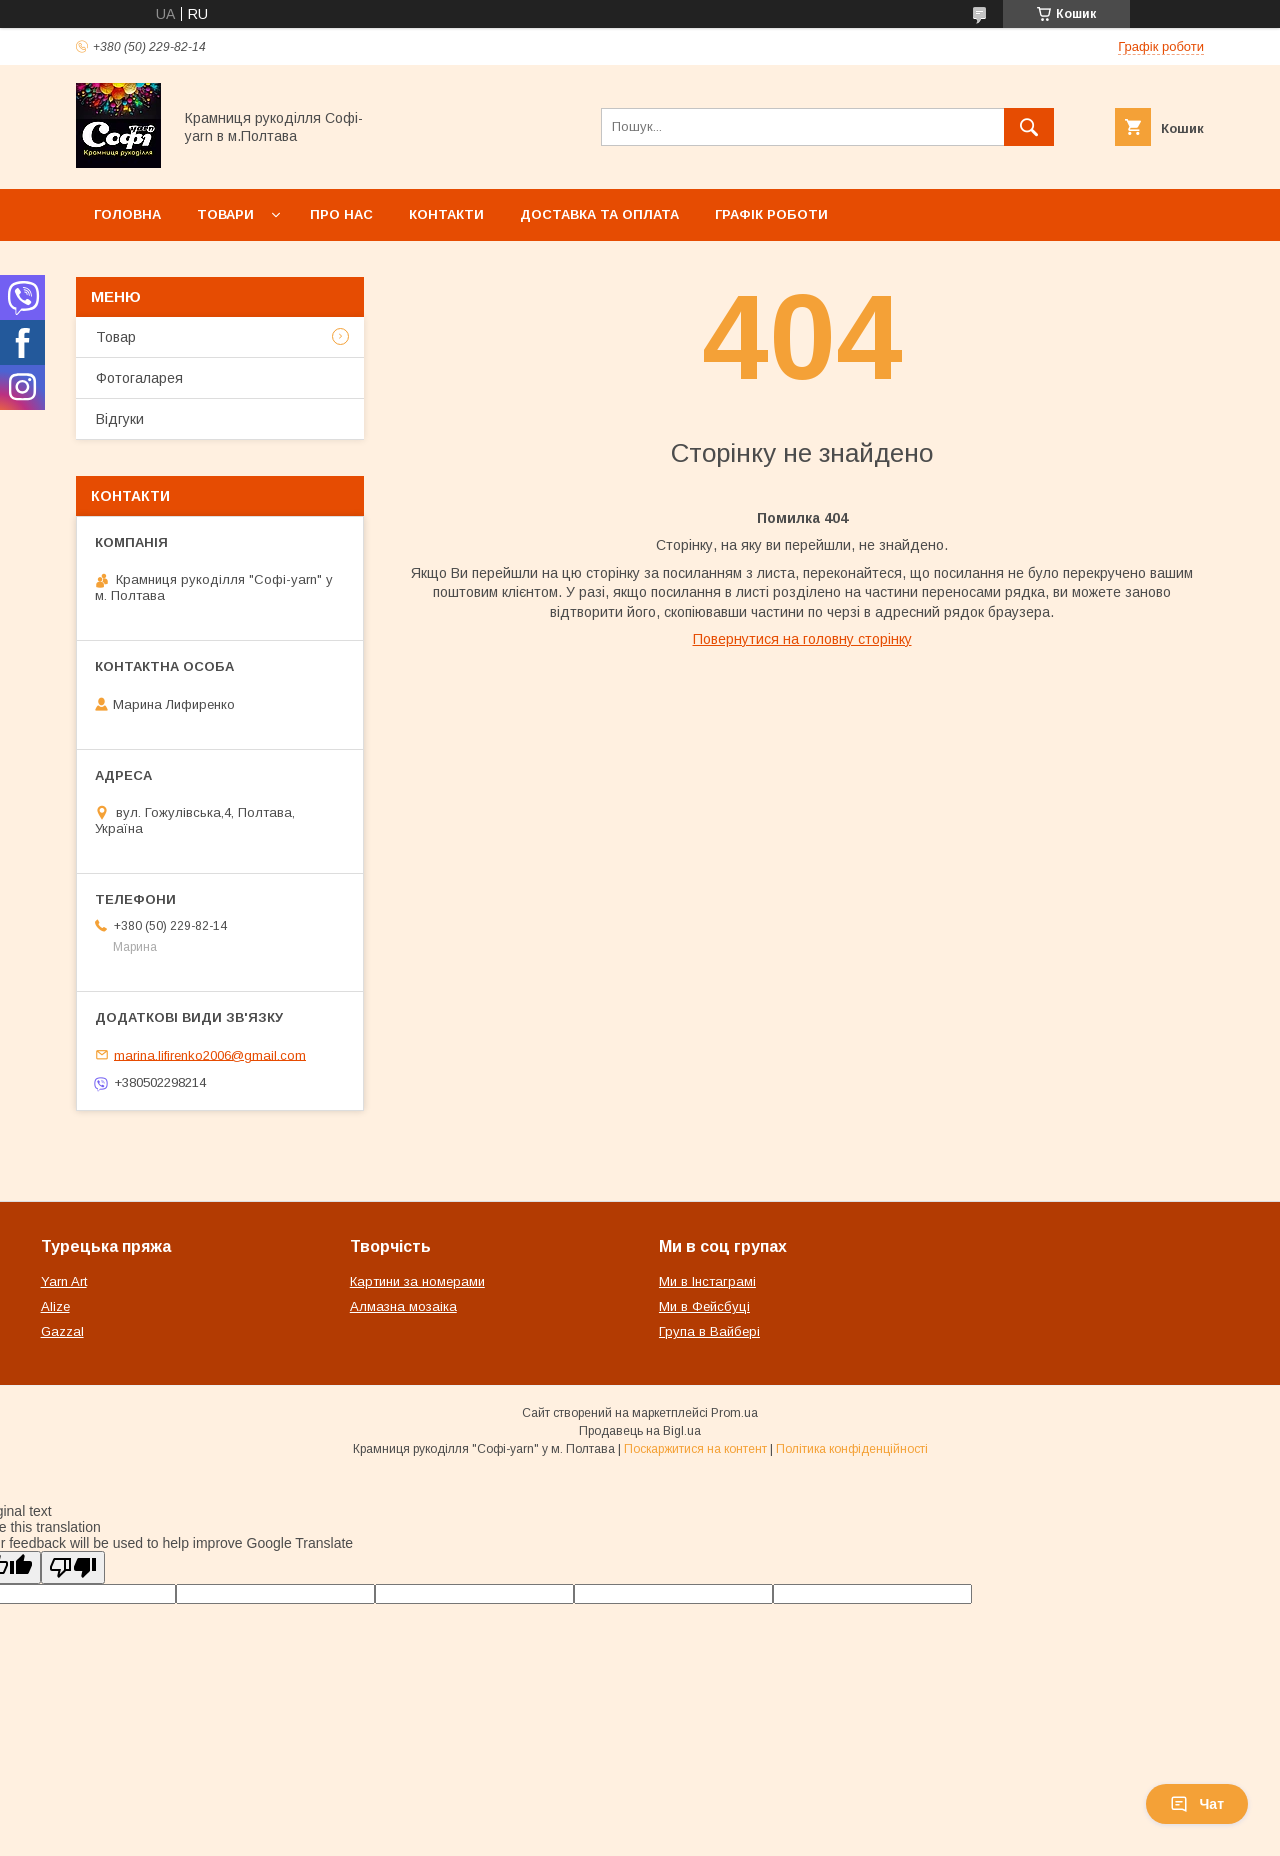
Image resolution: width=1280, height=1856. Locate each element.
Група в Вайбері (709, 1331)
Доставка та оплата (599, 214)
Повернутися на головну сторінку (802, 639)
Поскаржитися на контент (695, 1449)
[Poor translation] (73, 1567)
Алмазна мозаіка (403, 1306)
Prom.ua (734, 1413)
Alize (55, 1306)
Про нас (341, 214)
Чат (1197, 1804)
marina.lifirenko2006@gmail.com (210, 1054)
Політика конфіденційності (852, 1449)
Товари (225, 214)
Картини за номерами (417, 1281)
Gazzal (62, 1331)
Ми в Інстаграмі (707, 1281)
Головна (127, 214)
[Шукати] (1029, 127)
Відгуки (120, 419)
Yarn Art (64, 1281)
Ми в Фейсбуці (704, 1306)
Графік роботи (771, 214)
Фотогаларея (139, 378)
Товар (116, 337)
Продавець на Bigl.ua (640, 1431)
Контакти (446, 214)
